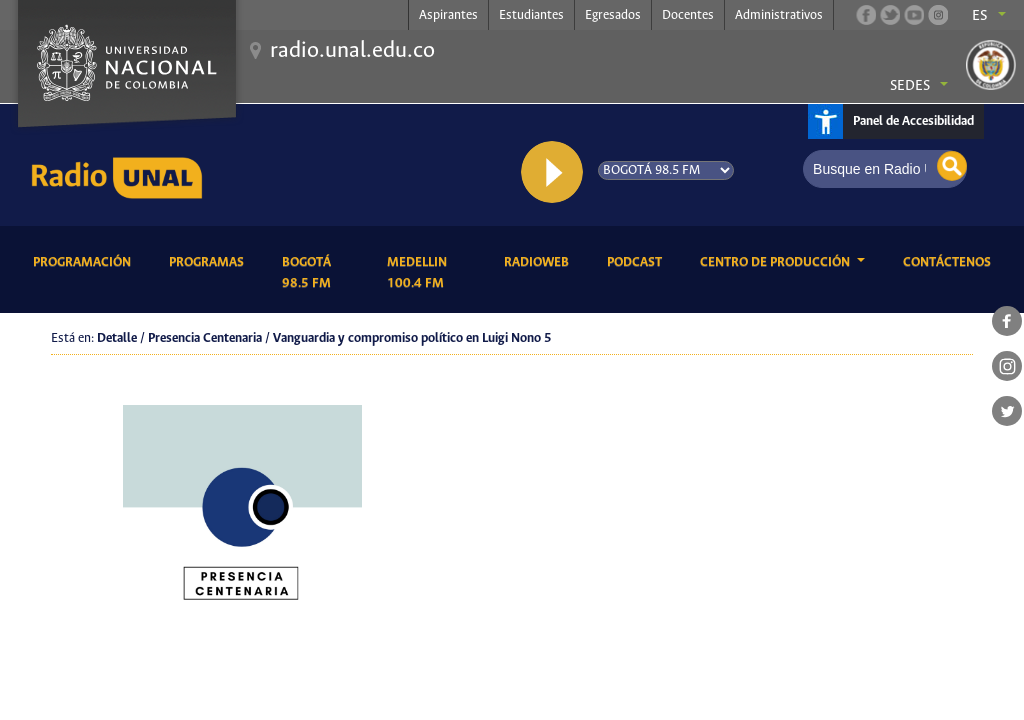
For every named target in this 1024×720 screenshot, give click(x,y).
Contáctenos (950, 261)
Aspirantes (448, 15)
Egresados (613, 15)
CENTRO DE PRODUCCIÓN (776, 262)
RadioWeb (540, 261)
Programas (210, 261)
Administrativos (779, 15)
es (980, 16)
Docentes (688, 15)
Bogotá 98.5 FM (319, 273)
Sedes (910, 86)
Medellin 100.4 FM (430, 273)
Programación (85, 261)
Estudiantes (531, 15)
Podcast (638, 261)
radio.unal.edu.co (352, 51)
